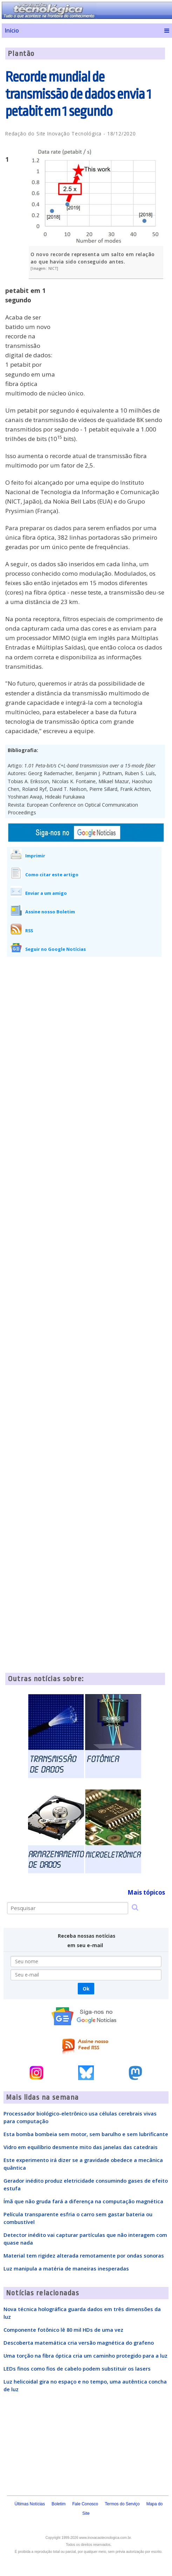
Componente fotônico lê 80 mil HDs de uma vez (63, 2329)
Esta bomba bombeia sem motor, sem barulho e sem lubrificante (86, 2134)
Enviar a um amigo (46, 893)
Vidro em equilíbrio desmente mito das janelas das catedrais (81, 2146)
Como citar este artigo (51, 874)
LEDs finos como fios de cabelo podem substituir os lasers (77, 2368)
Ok (86, 1988)
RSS (29, 930)
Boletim (58, 2503)
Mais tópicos (146, 1892)
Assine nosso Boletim (50, 911)
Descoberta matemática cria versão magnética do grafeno (79, 2342)
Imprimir (35, 855)
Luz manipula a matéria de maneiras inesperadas (66, 2268)
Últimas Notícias (30, 2503)
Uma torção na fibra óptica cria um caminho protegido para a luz (85, 2355)
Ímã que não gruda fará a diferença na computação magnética (83, 2201)
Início (12, 30)
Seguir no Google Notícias (55, 949)
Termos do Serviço (122, 2503)
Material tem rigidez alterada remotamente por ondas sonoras (84, 2255)
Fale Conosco (85, 2503)
